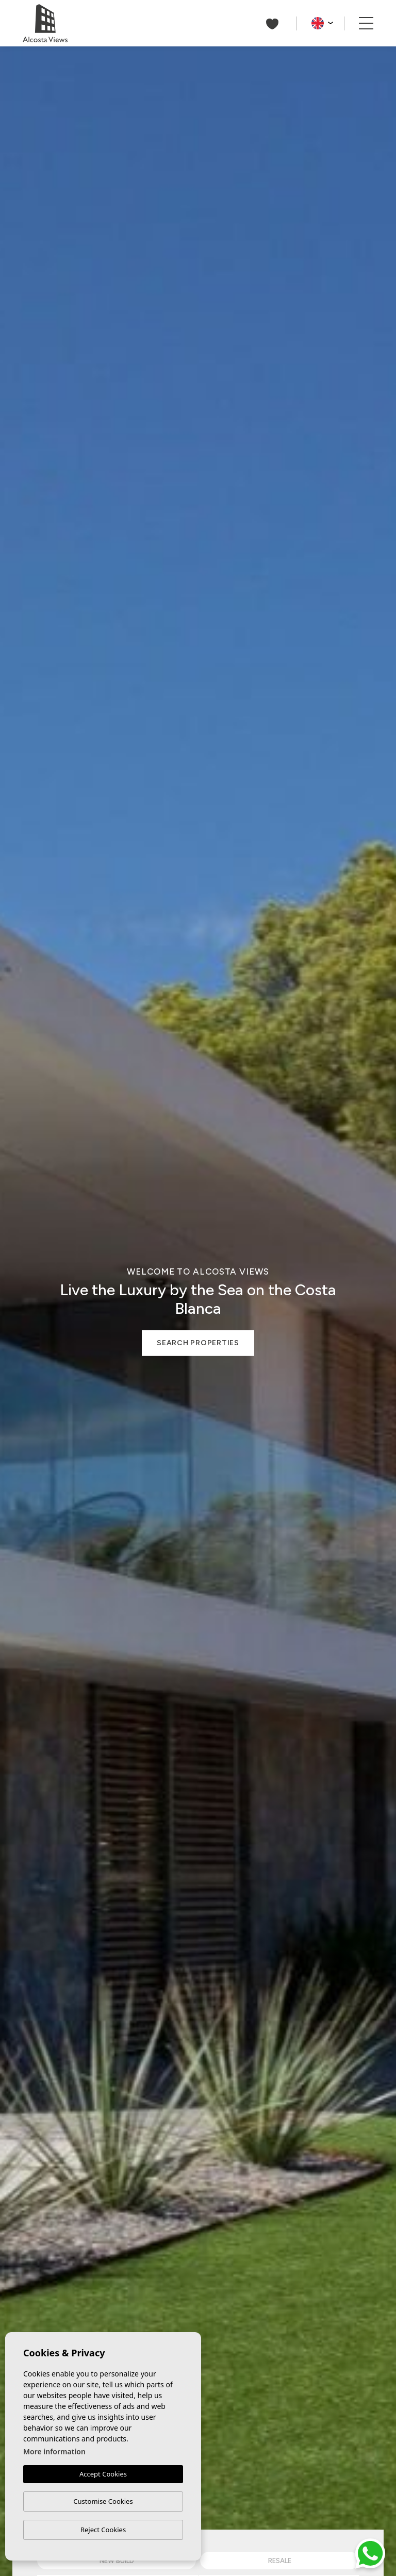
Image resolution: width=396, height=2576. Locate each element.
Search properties (198, 1343)
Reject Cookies (103, 2529)
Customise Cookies (103, 2501)
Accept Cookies (103, 2474)
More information (54, 2451)
